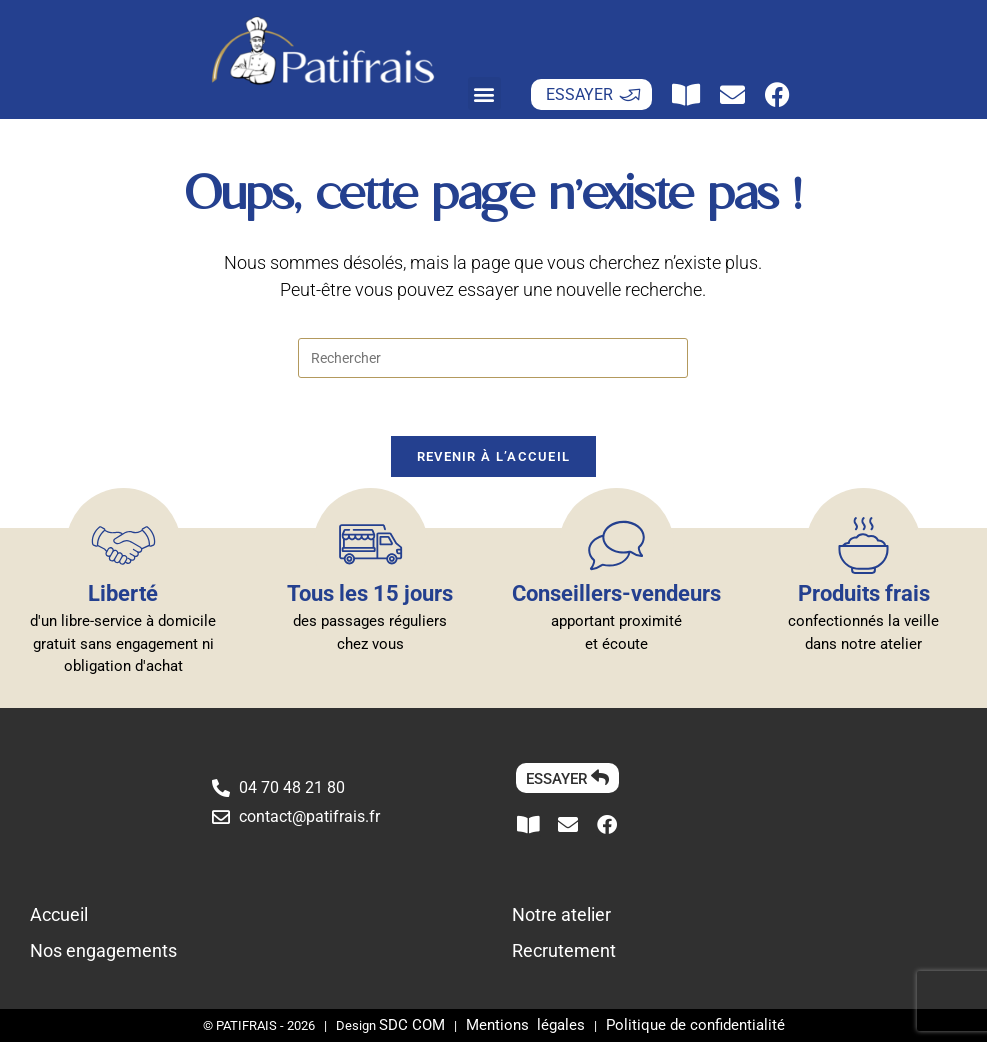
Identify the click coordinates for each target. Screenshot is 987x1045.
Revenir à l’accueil (494, 459)
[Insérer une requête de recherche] (493, 358)
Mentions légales (525, 1028)
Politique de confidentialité (695, 1028)
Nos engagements (103, 953)
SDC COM (412, 1028)
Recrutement (564, 953)
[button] (484, 93)
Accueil (59, 917)
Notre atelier (561, 917)
